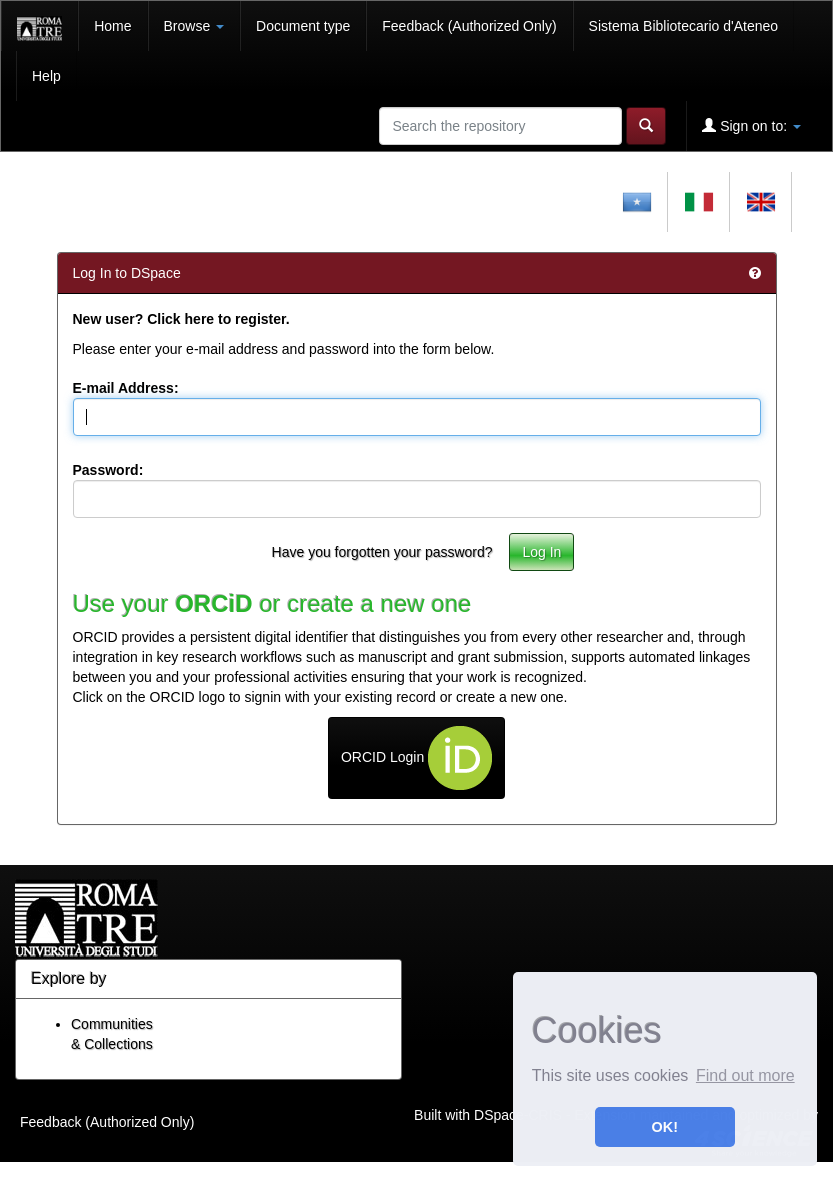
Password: (108, 470)
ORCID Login (416, 758)
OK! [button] (665, 1127)
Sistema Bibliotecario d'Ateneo (683, 26)
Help (46, 76)
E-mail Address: (126, 388)
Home (112, 26)
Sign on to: (751, 125)
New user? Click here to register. (181, 319)
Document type (303, 26)
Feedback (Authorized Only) (469, 26)
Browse (194, 26)
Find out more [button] (745, 1075)
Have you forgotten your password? (382, 552)
